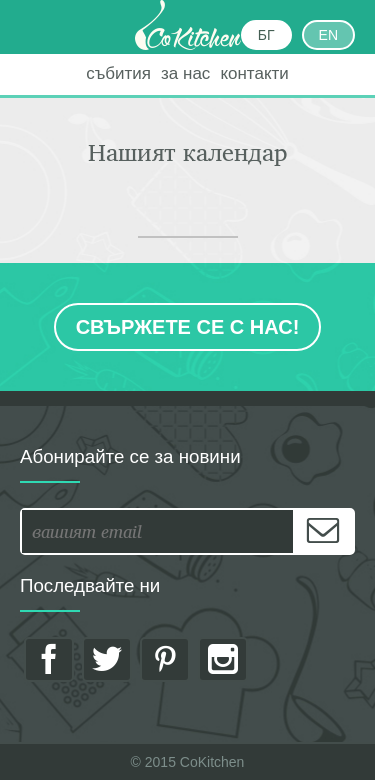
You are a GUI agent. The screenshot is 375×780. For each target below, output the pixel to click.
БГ (266, 35)
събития (118, 73)
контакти (254, 73)
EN (328, 35)
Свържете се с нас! (188, 327)
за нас (185, 73)
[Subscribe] (323, 531)
